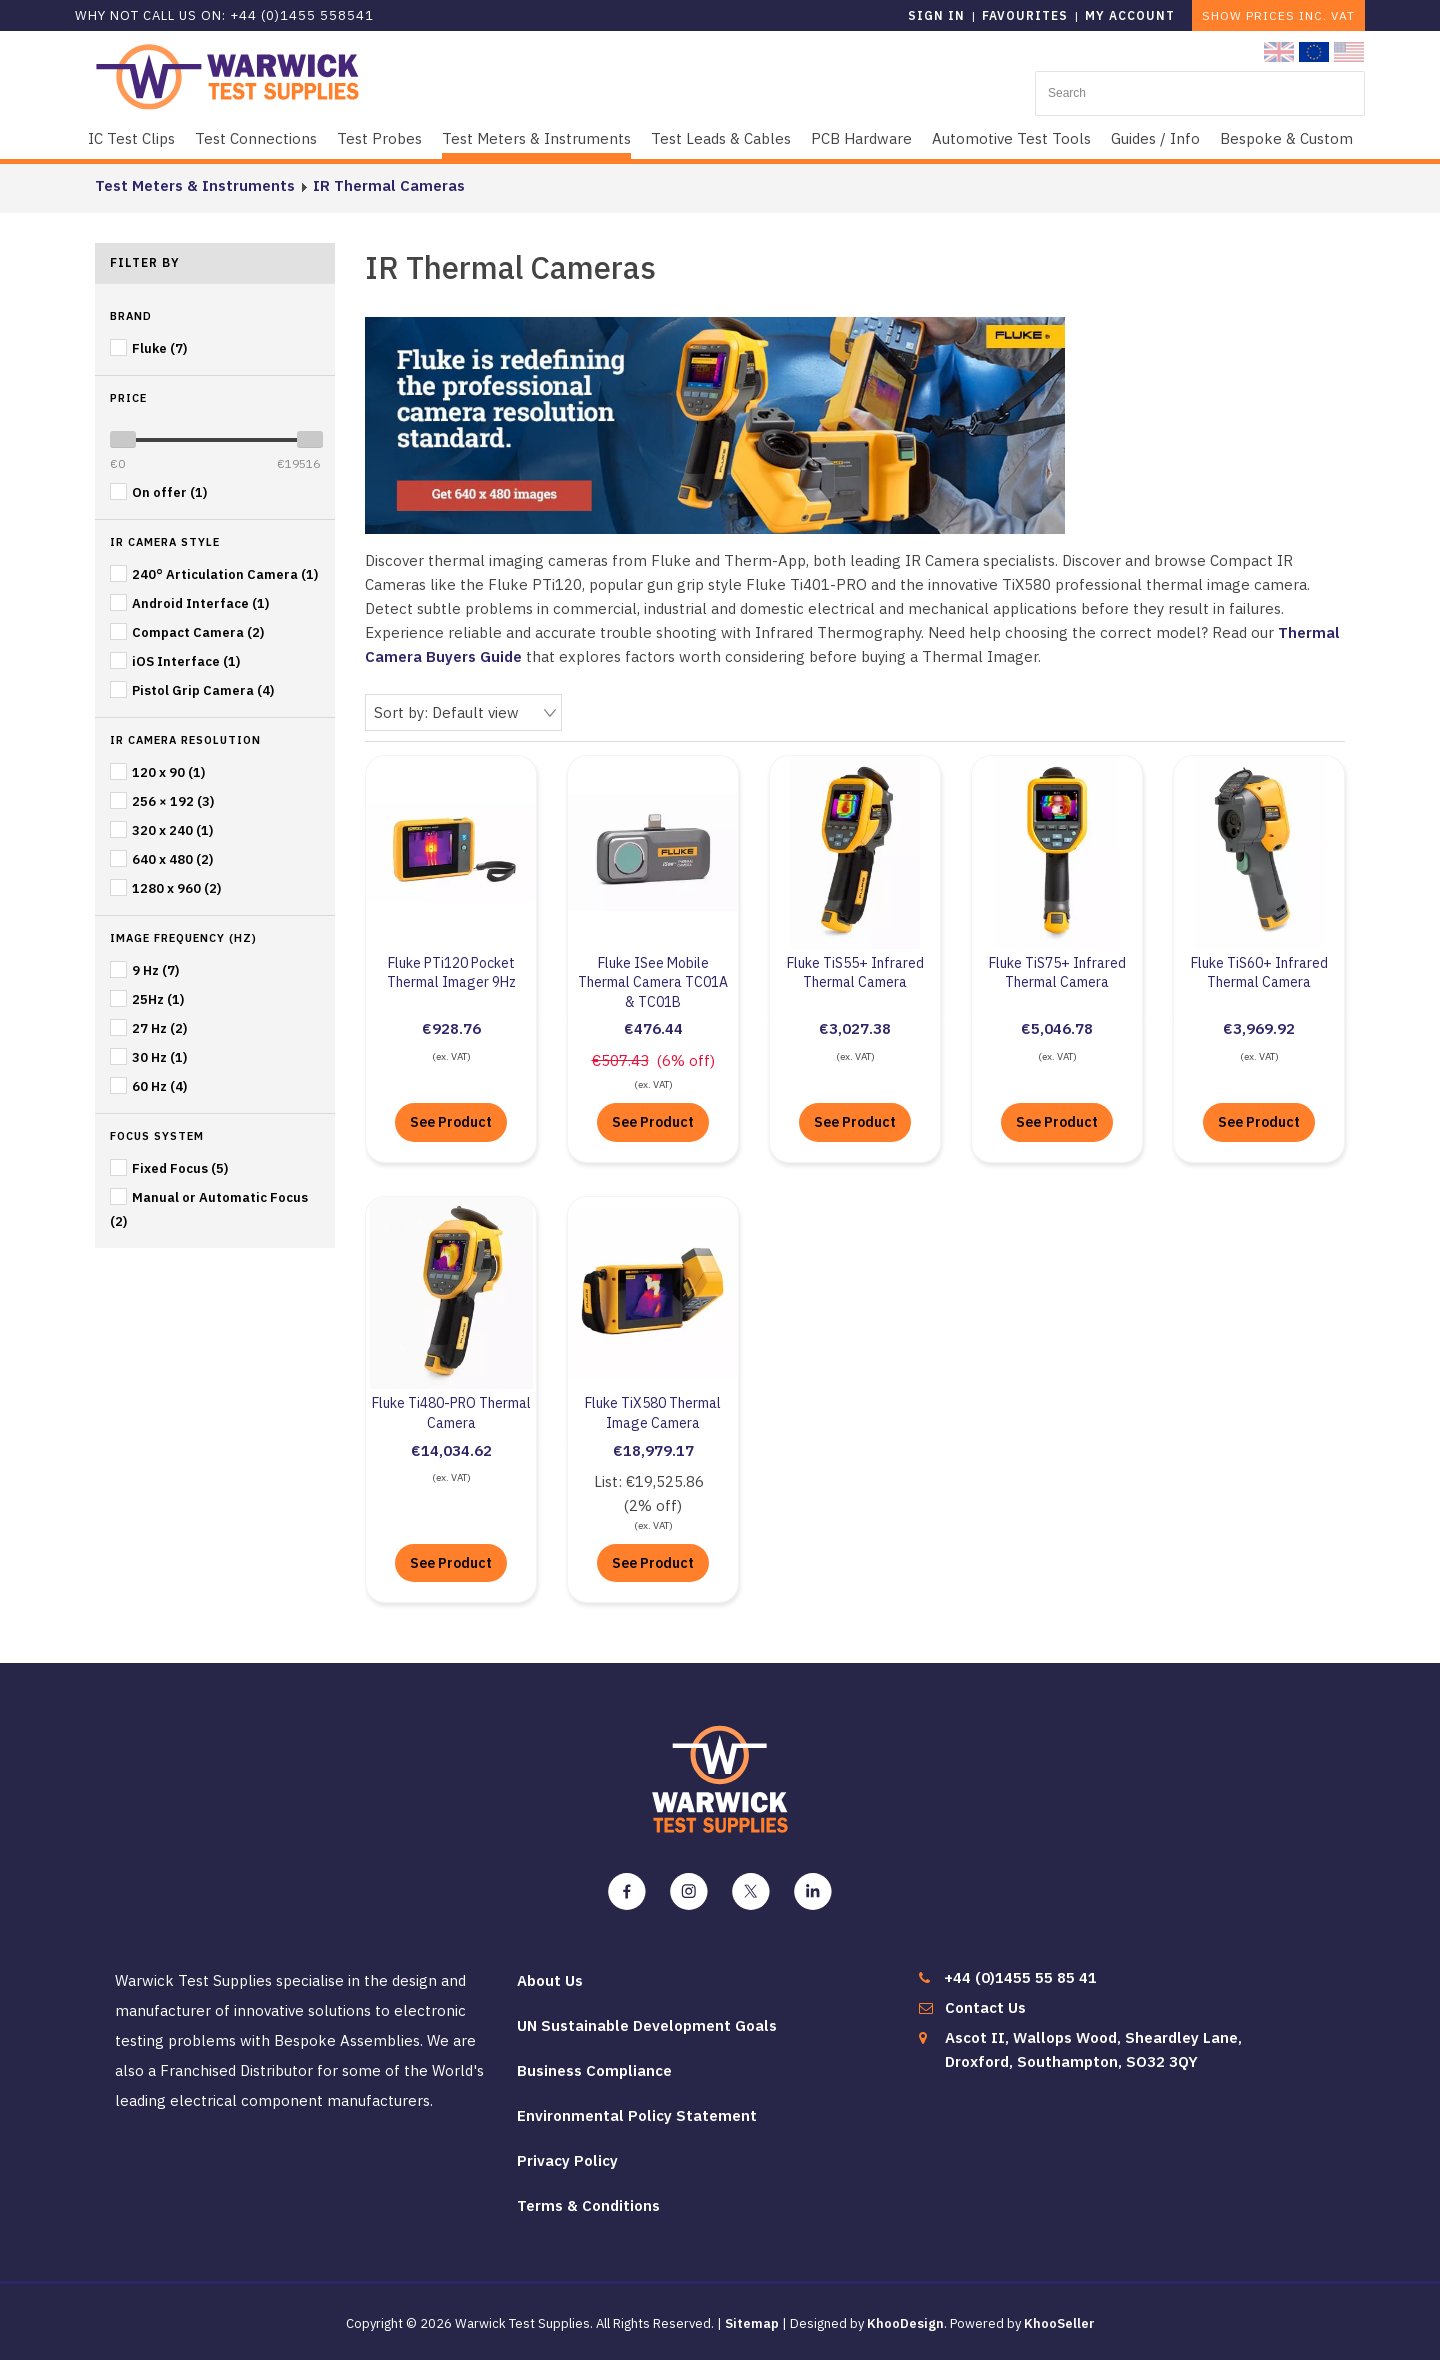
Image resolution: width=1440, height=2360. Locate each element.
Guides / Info (1155, 138)
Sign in (936, 15)
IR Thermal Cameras (389, 185)
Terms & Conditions (588, 2205)
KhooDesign (905, 2323)
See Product (451, 1122)
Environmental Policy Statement (637, 2115)
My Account (1130, 15)
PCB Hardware (861, 138)
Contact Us (985, 2007)
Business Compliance (594, 2070)
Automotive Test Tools (1011, 138)
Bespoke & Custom (1286, 138)
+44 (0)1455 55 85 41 (1020, 1977)
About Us (550, 1980)
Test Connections (256, 138)
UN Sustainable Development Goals (647, 2025)
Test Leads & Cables (721, 138)
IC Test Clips (131, 138)
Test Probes (379, 138)
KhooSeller (1059, 2323)
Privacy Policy (567, 2160)
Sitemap (752, 2323)
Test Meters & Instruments (536, 138)
